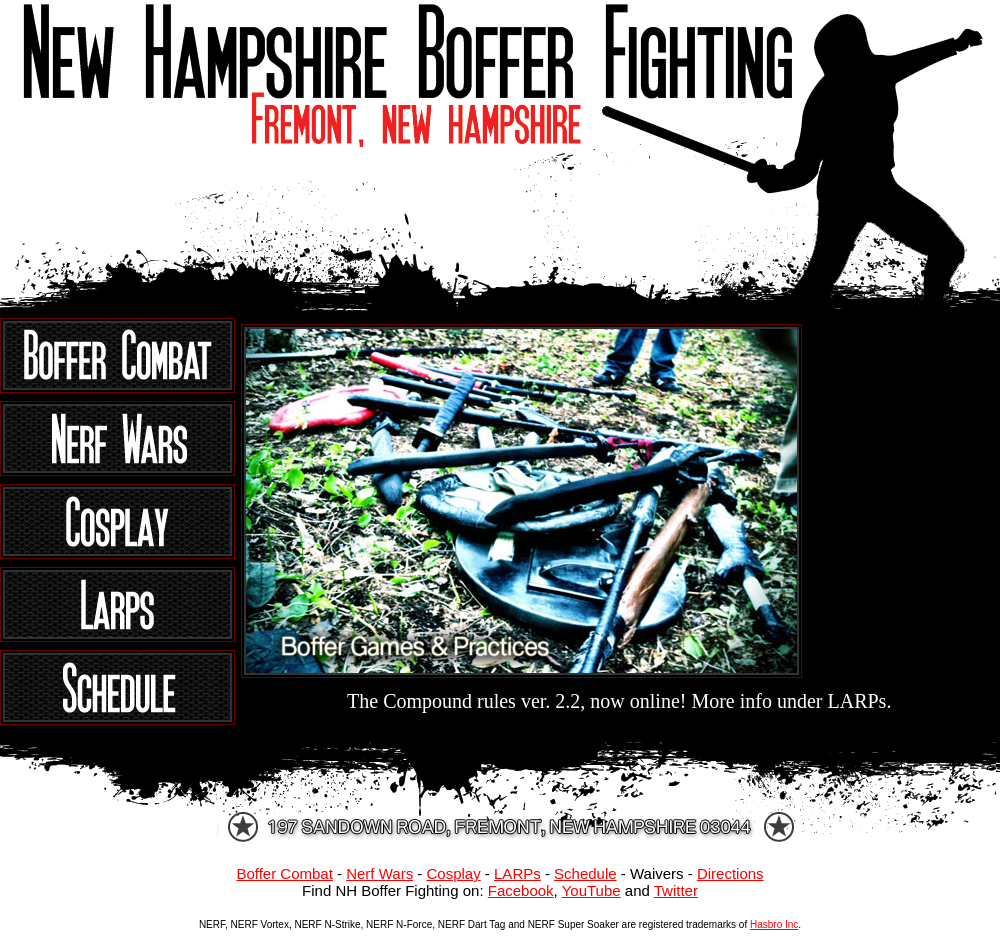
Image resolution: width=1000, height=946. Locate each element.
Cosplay (453, 873)
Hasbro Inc (774, 924)
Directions (730, 873)
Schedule (585, 873)
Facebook (521, 890)
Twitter (676, 890)
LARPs (517, 873)
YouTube (591, 890)
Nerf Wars (379, 873)
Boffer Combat (284, 873)
